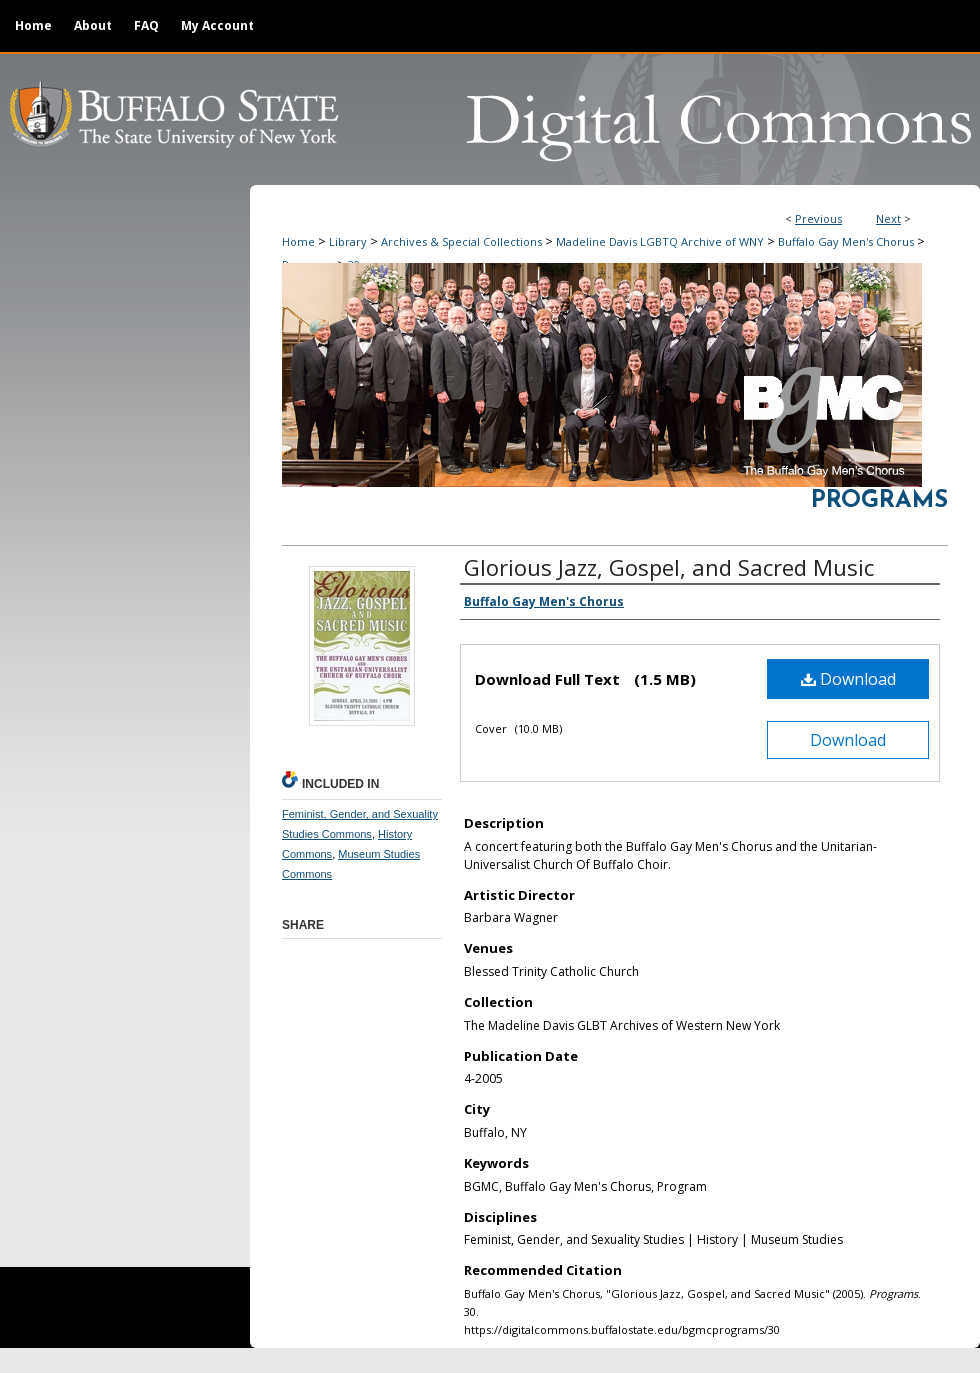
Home (298, 241)
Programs (879, 501)
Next (888, 218)
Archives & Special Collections (461, 241)
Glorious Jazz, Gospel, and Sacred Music (669, 567)
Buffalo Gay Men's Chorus (846, 241)
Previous (818, 218)
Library (348, 241)
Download (848, 679)
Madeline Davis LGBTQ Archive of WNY (660, 241)
